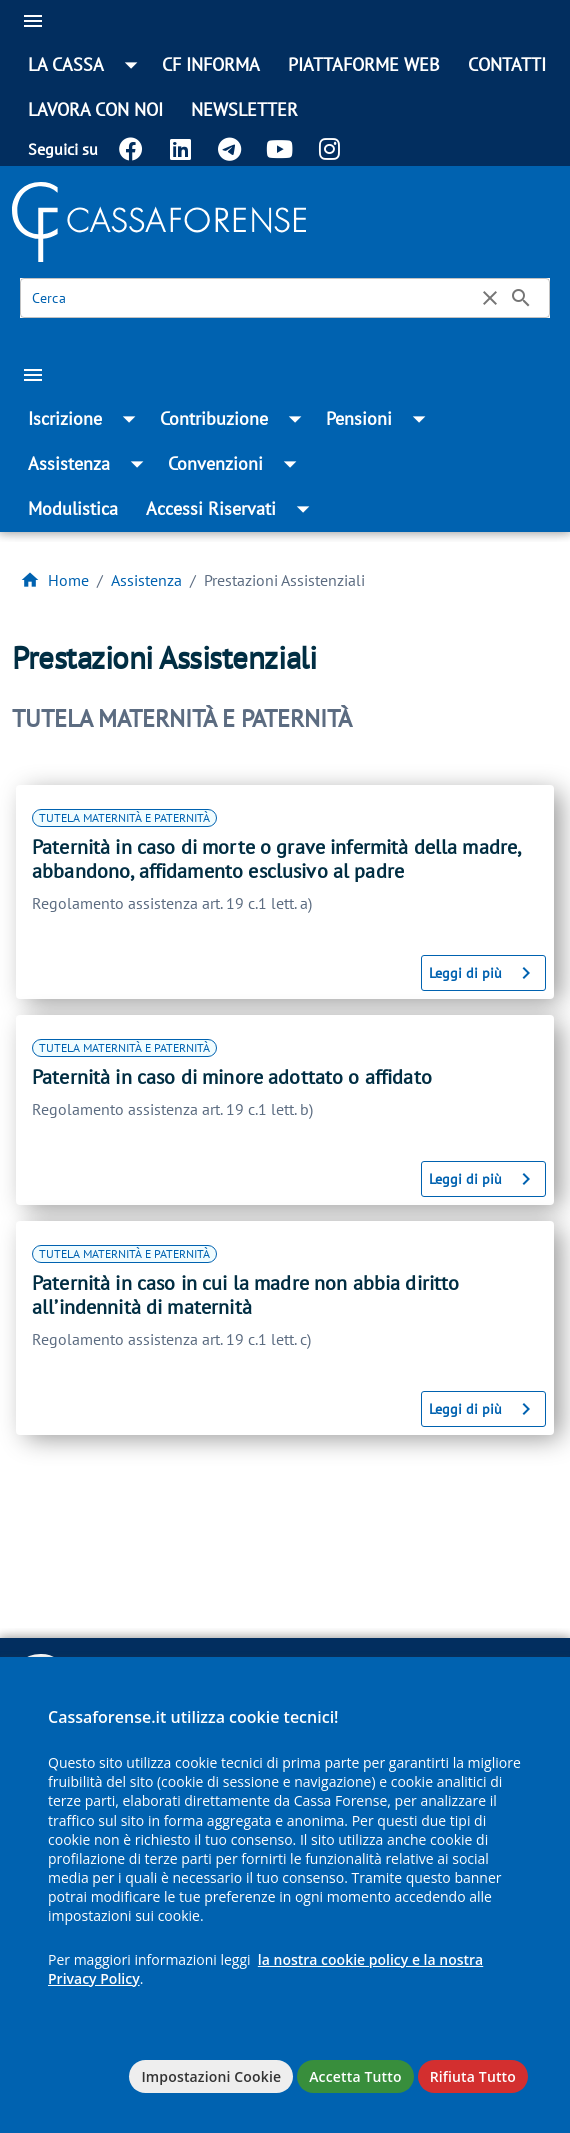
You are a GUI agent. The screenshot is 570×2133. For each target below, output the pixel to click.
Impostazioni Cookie (211, 2076)
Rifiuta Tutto (473, 2076)
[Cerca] (252, 298)
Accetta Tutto (355, 2076)
